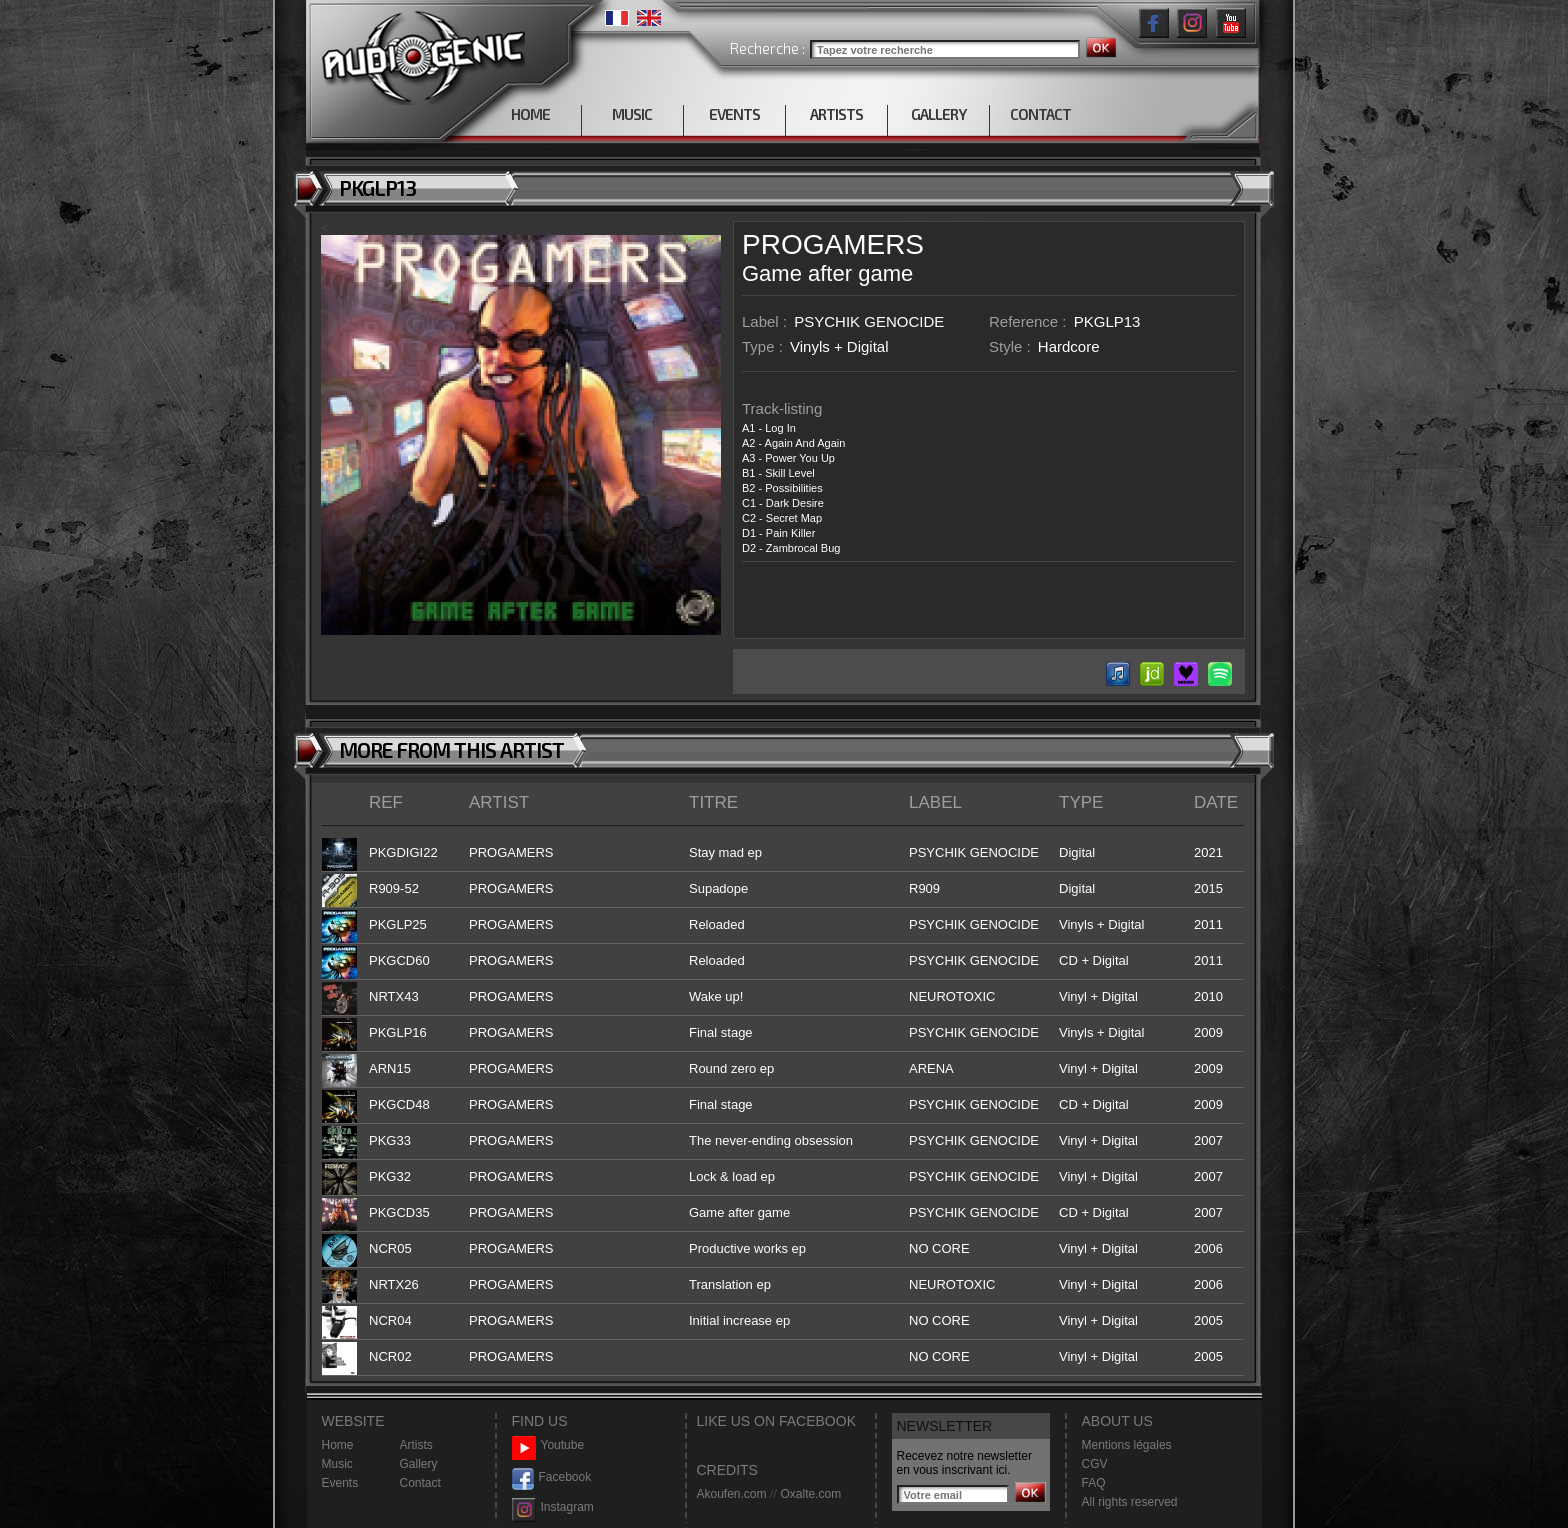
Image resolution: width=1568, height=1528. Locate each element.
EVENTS (734, 114)
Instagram (553, 1507)
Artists (416, 1445)
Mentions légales (1127, 1445)
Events (340, 1483)
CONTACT (1040, 114)
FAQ (1094, 1483)
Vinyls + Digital (839, 346)
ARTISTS (836, 114)
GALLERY (938, 114)
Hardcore (1069, 346)
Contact (420, 1483)
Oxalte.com (810, 1494)
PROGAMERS (833, 244)
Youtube (548, 1445)
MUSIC (632, 114)
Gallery (419, 1464)
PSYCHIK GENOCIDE (869, 321)
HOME (530, 114)
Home (338, 1445)
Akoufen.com (732, 1494)
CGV (1095, 1464)
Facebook (552, 1477)
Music (337, 1464)
